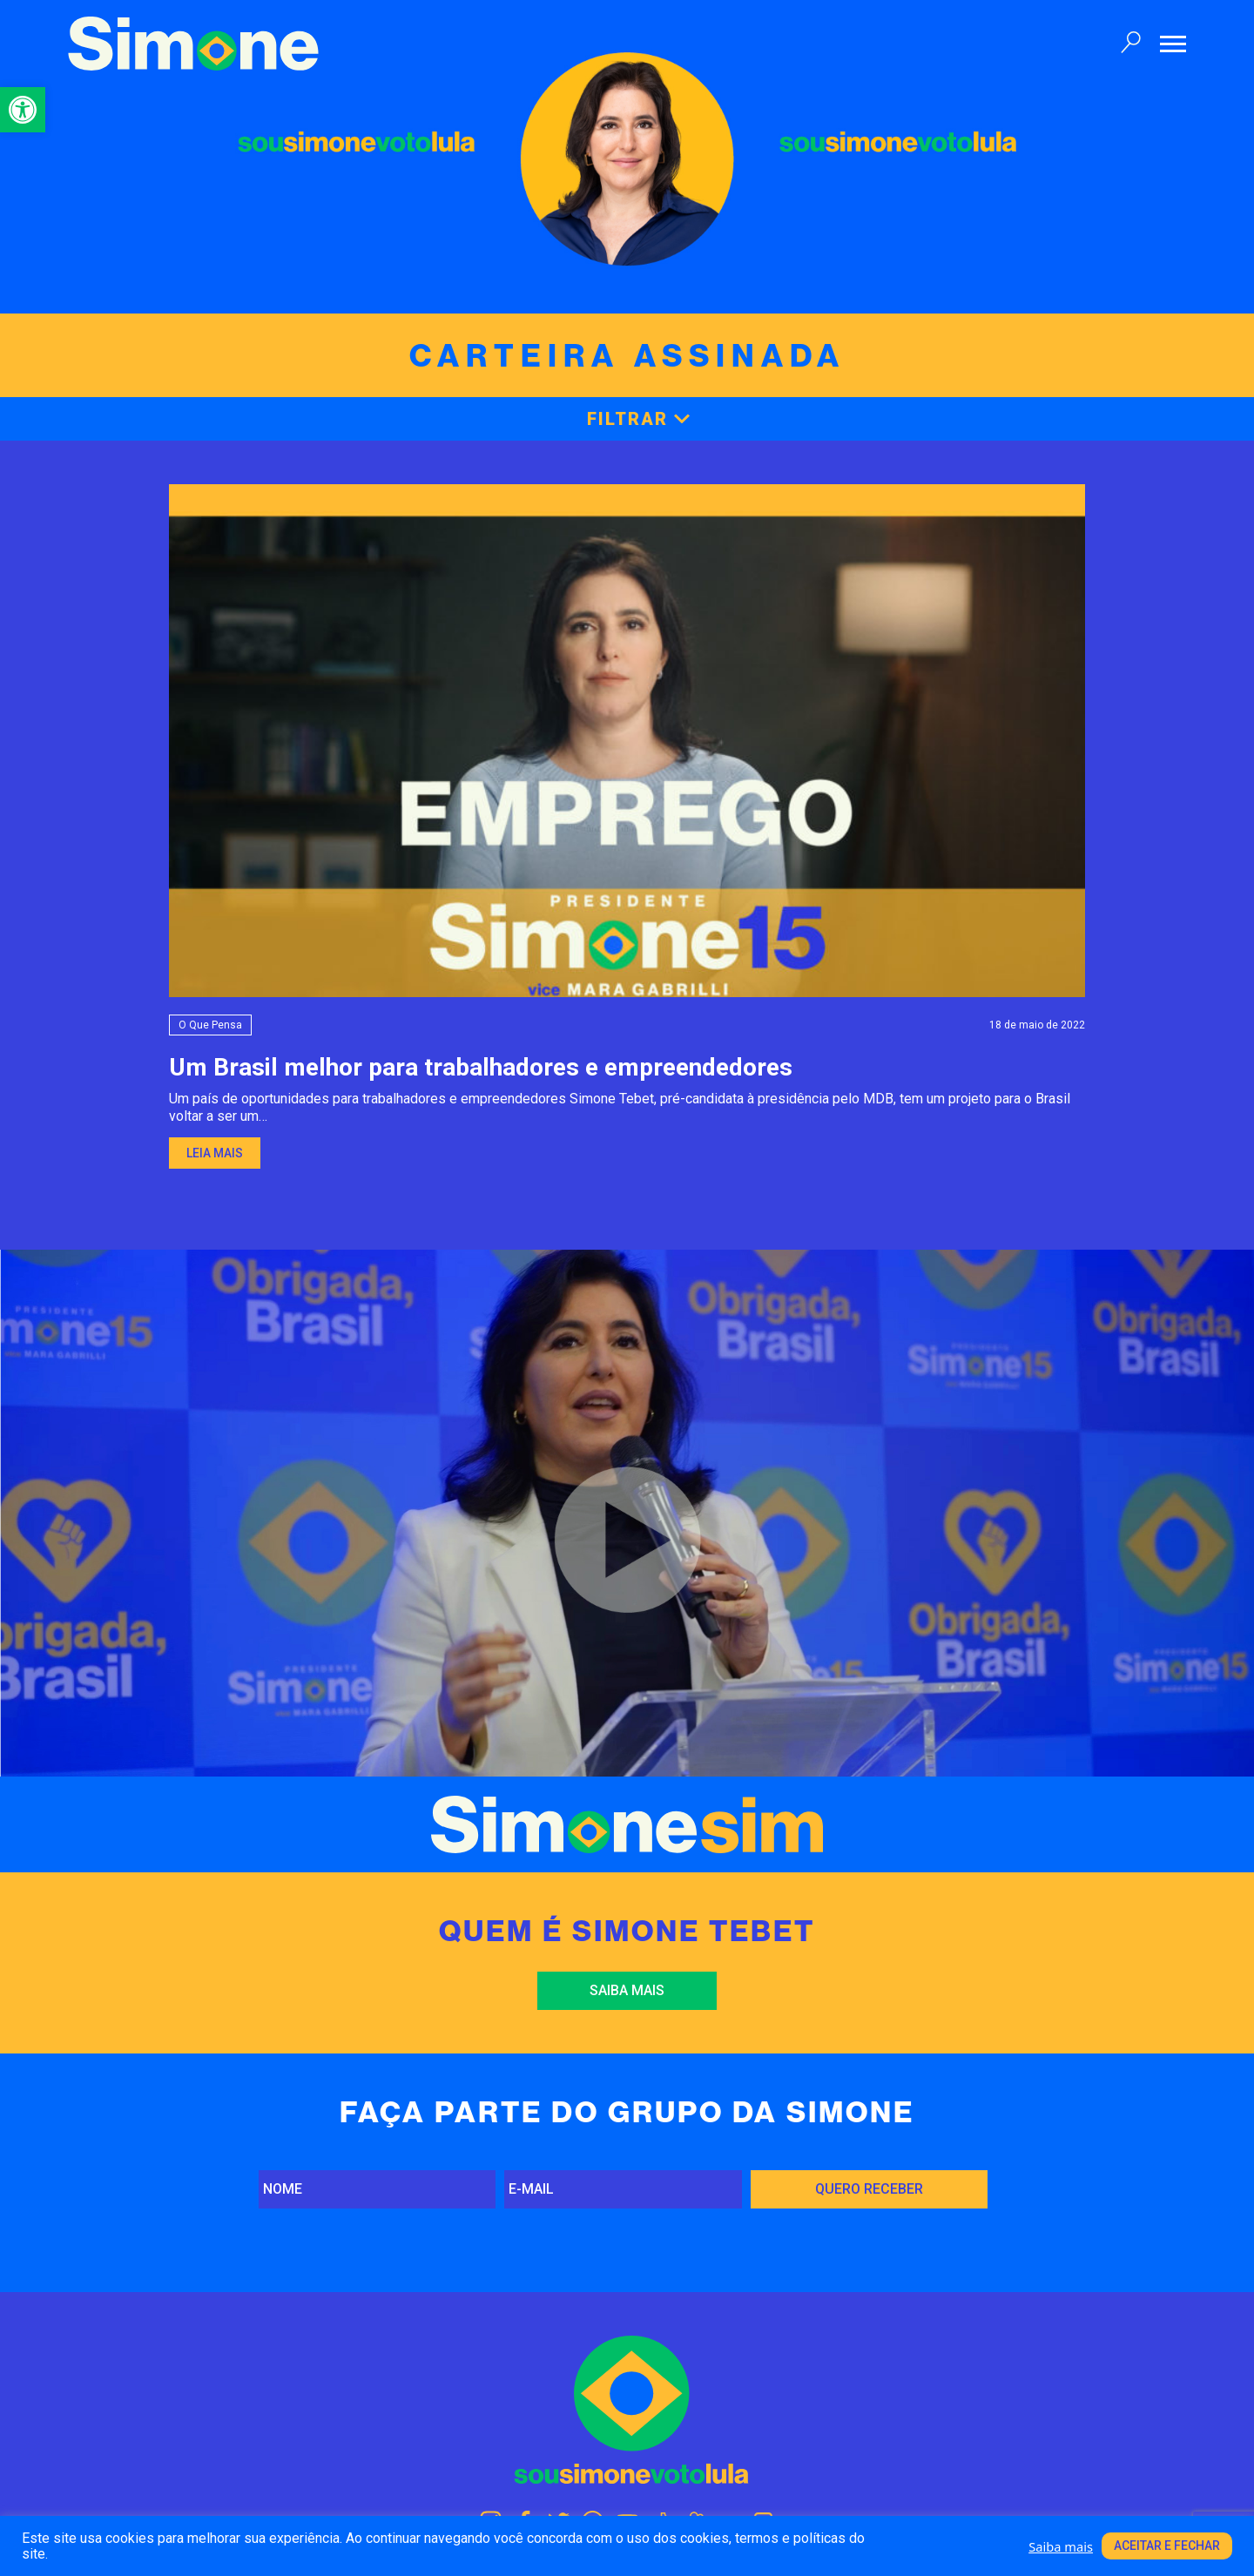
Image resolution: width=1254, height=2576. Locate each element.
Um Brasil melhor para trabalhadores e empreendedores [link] (480, 1067)
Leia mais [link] (214, 1153)
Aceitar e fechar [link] (1167, 2545)
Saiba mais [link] (627, 1990)
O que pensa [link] (210, 1025)
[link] (22, 109)
